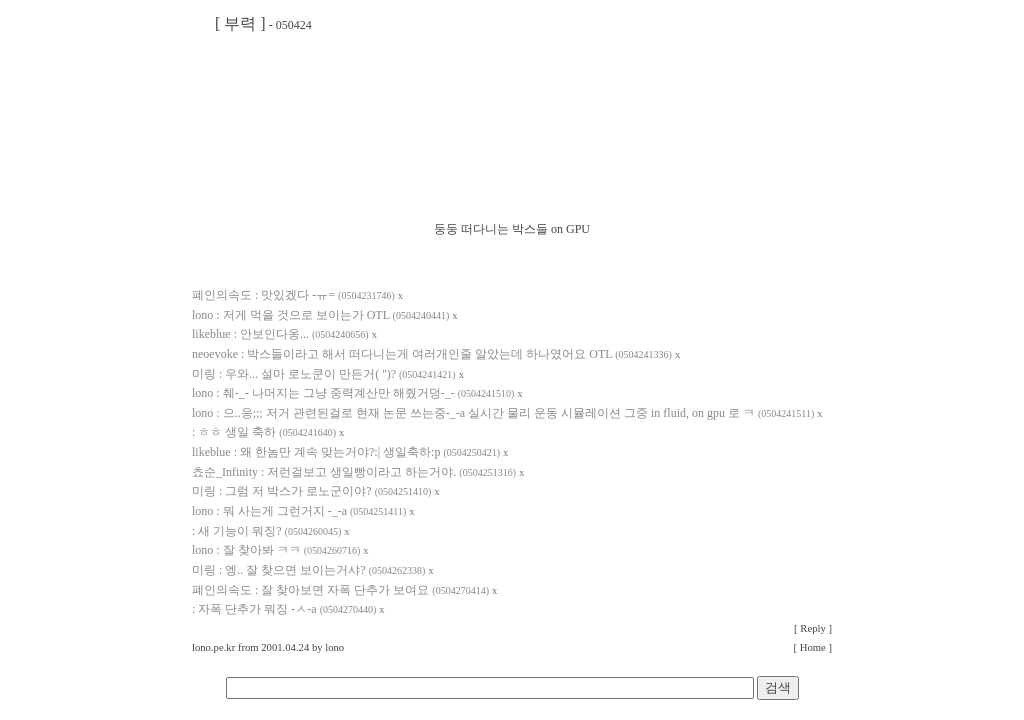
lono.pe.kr (213, 647)
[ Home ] (813, 647)
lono (334, 647)
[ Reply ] (813, 628)
